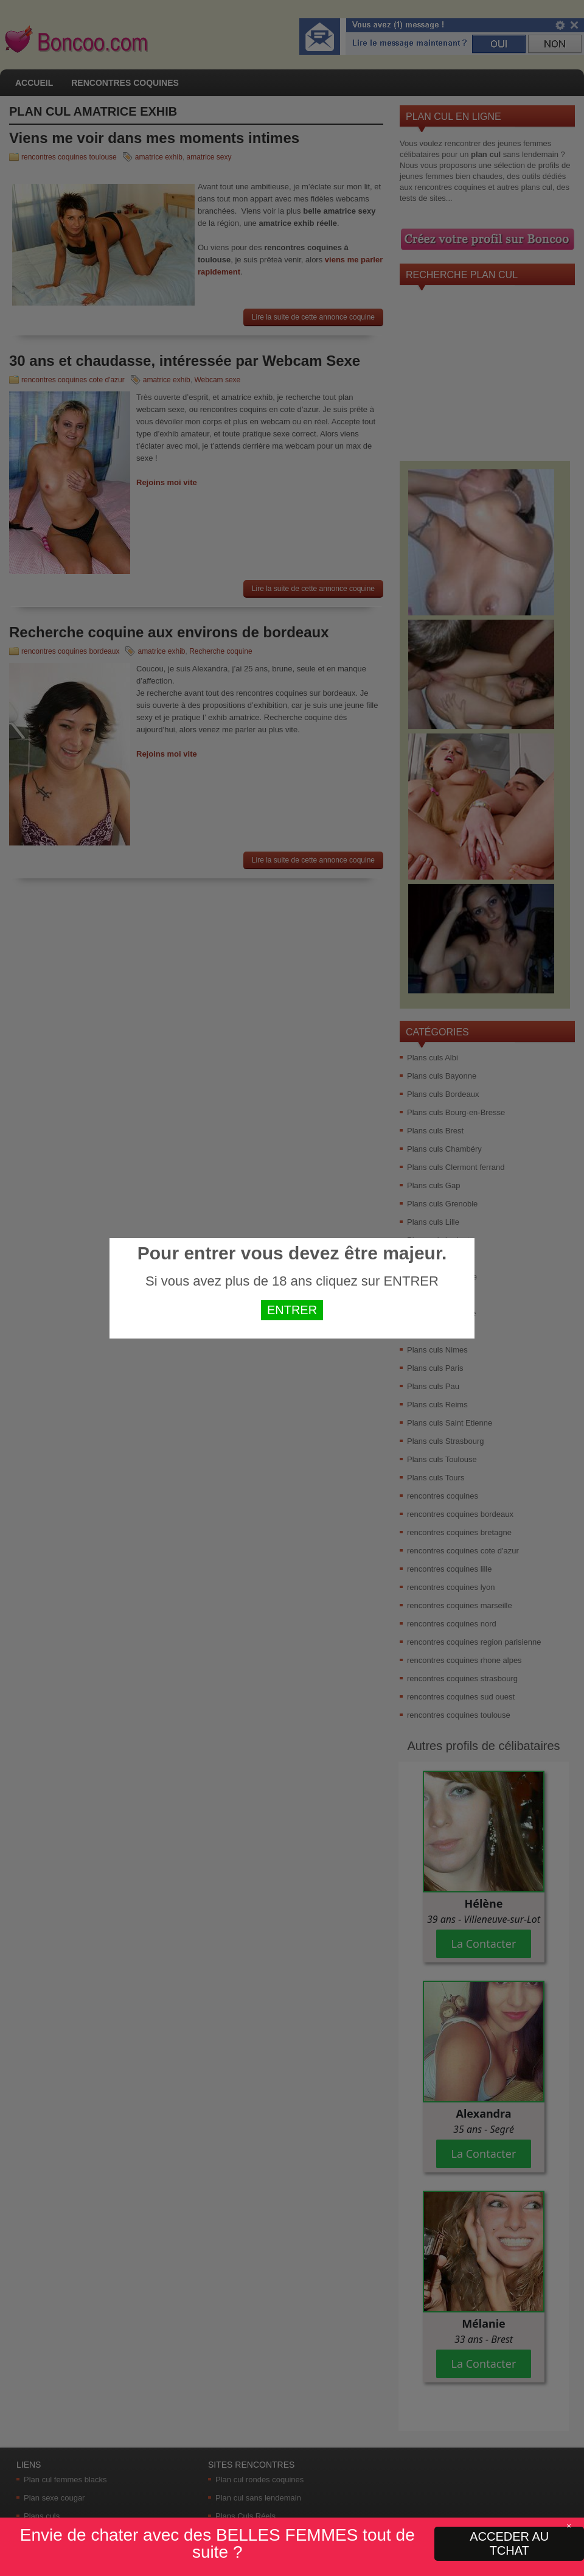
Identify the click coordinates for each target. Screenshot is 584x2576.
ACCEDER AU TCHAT (509, 2543)
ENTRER (292, 1310)
